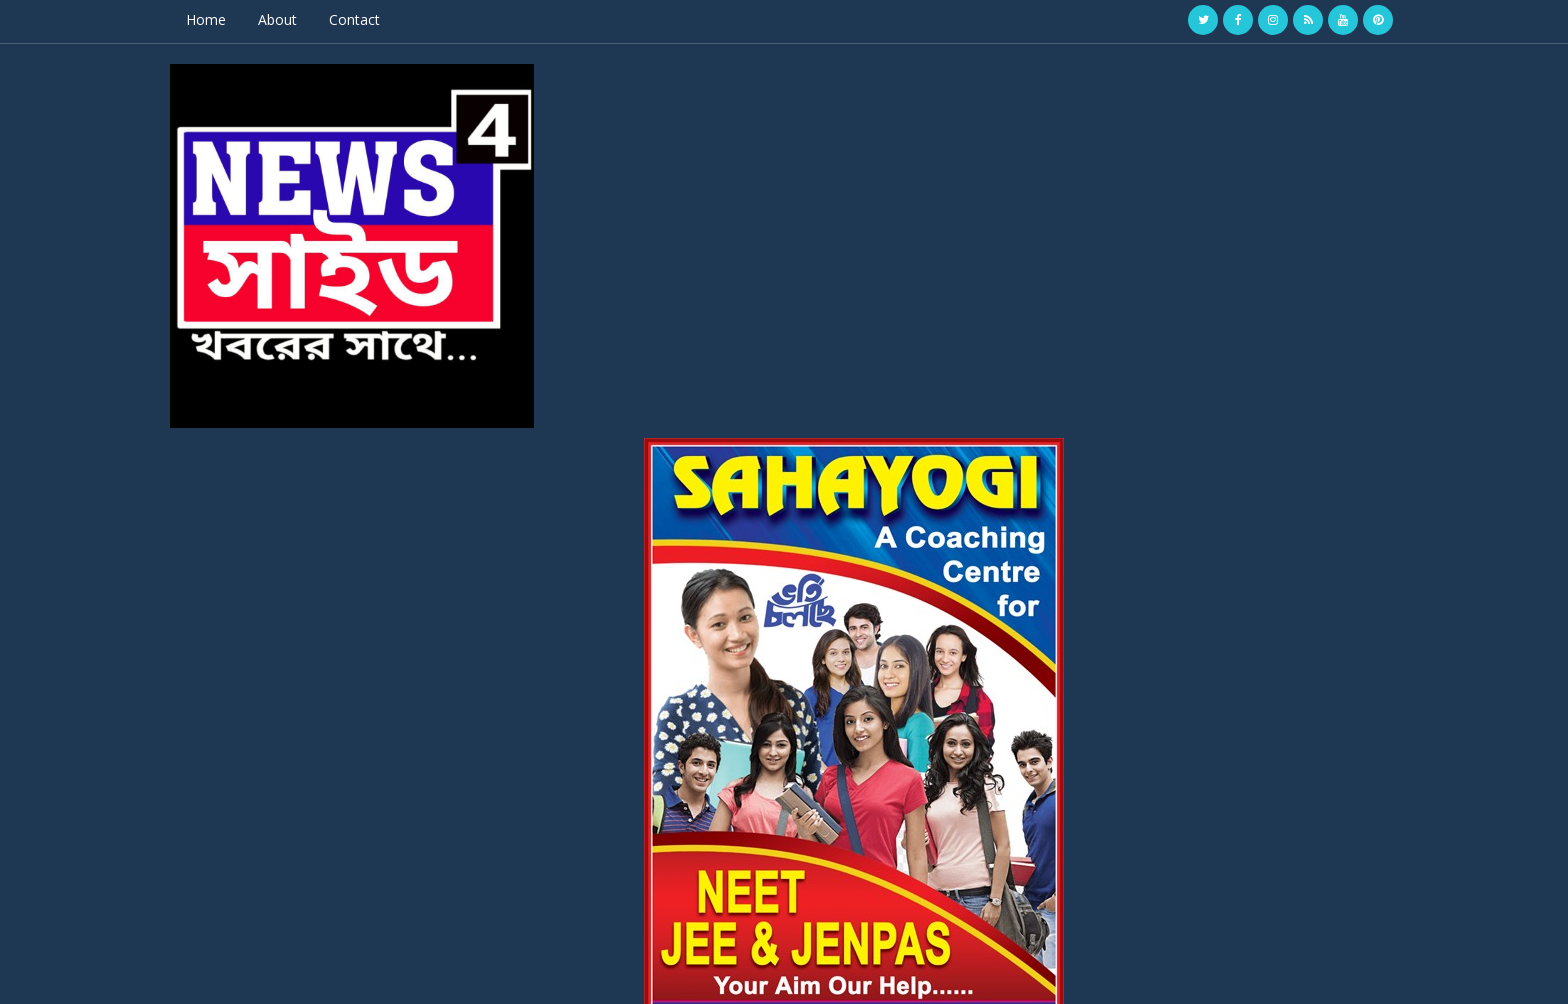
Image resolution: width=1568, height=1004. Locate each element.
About (316, 19)
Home (245, 19)
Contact (393, 19)
